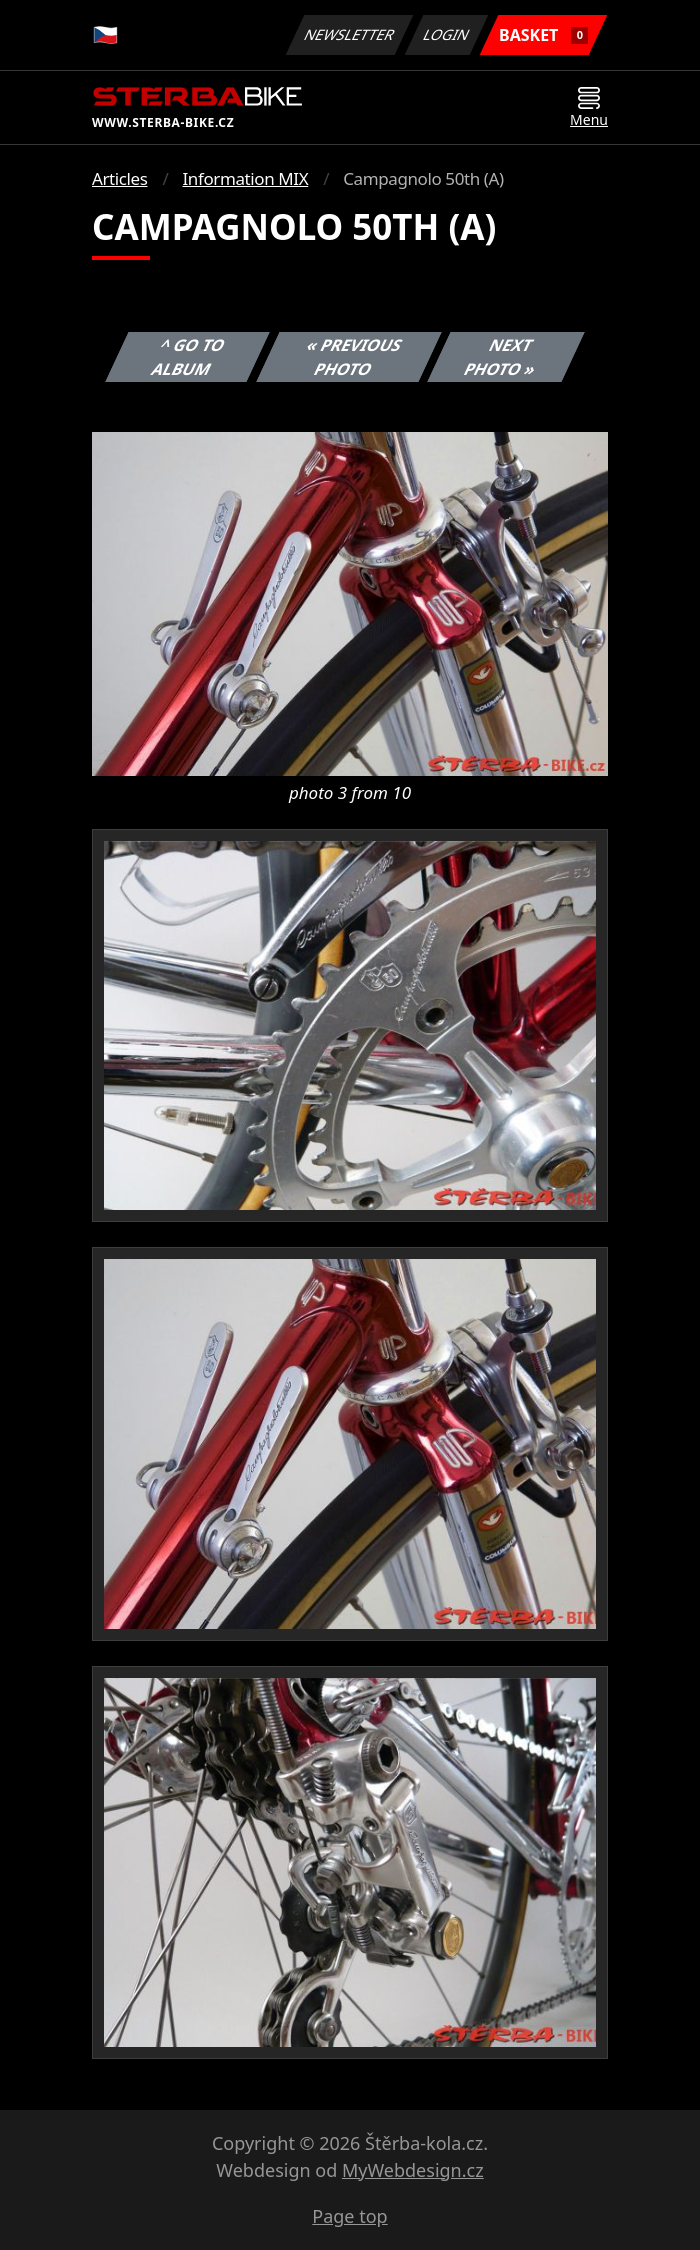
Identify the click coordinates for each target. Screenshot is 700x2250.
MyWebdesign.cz (413, 2170)
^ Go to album (189, 357)
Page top (349, 2216)
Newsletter (349, 34)
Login (447, 34)
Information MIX (245, 178)
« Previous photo (354, 357)
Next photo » (501, 357)
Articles (119, 178)
